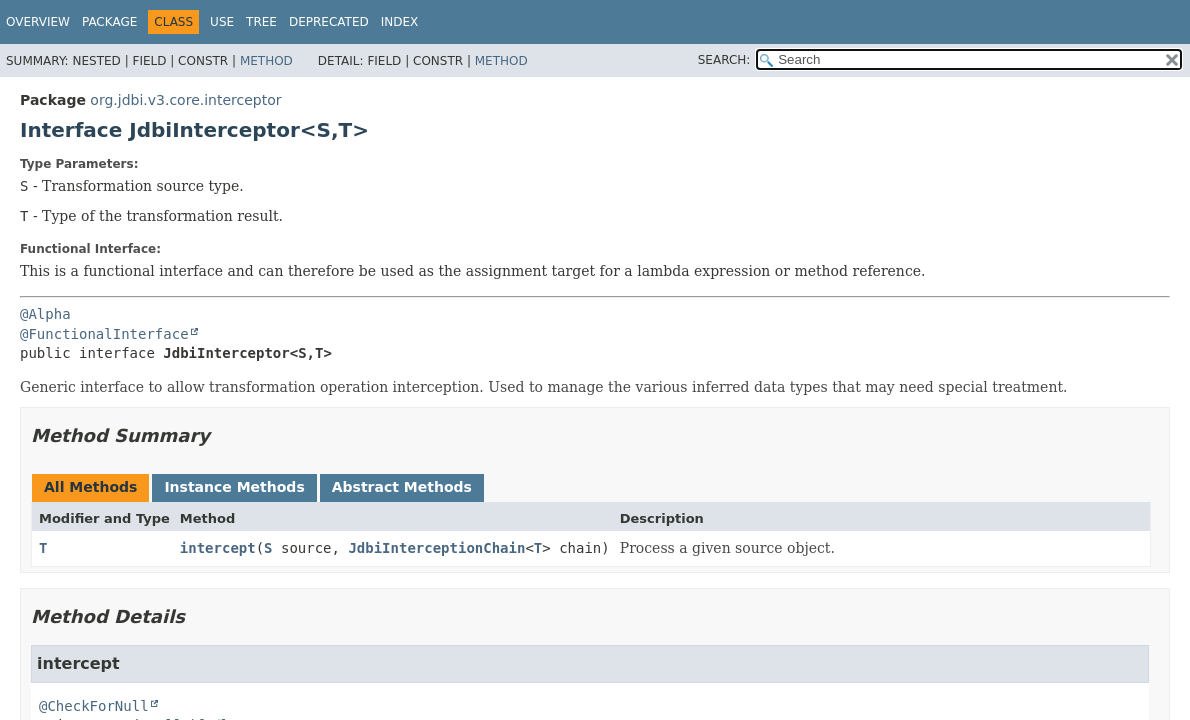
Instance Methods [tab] (234, 487)
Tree (261, 22)
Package (109, 22)
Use (222, 22)
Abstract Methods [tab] (402, 487)
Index (400, 22)
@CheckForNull (94, 706)
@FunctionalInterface (104, 334)
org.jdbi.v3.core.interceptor (185, 100)
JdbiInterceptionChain (436, 548)
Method (266, 61)
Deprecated (329, 22)
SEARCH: (724, 60)
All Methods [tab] (90, 487)
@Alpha (45, 314)
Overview (38, 22)
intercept (218, 548)
